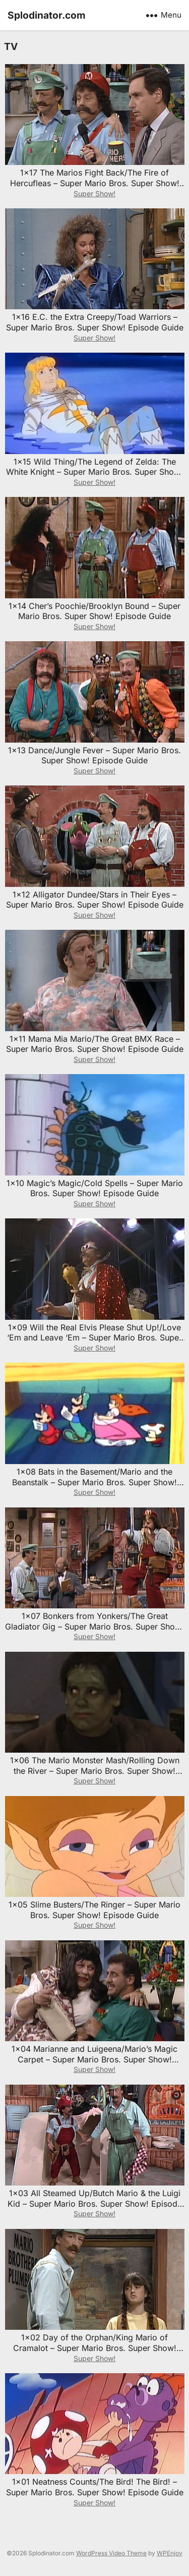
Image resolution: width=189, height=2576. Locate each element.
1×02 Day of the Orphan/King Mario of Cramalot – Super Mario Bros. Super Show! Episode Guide (94, 2348)
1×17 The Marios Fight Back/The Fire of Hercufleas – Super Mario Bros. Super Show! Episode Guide (94, 183)
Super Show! (94, 193)
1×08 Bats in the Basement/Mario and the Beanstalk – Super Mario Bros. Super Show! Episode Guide (94, 1482)
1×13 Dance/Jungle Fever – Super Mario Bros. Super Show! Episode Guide (94, 755)
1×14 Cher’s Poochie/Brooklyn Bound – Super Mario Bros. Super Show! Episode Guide (94, 611)
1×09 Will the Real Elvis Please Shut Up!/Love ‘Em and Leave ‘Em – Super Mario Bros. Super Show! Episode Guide (94, 1338)
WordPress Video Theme (111, 2553)
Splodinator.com (47, 15)
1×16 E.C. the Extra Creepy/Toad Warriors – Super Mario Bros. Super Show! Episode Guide (94, 322)
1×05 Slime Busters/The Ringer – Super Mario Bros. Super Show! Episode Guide (94, 1909)
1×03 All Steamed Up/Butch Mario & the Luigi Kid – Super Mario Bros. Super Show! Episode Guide (95, 2203)
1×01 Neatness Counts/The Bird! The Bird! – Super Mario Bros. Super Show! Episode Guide (94, 2487)
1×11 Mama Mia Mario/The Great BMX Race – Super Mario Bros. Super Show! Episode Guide (94, 1044)
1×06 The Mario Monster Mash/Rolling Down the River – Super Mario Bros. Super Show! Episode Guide (94, 1770)
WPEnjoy (169, 2553)
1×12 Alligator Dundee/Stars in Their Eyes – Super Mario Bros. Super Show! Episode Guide (94, 899)
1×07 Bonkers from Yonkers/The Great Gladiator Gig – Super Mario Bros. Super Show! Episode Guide (94, 1626)
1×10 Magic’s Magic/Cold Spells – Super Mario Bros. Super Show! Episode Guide (95, 1188)
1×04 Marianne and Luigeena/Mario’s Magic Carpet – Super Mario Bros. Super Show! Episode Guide (94, 2059)
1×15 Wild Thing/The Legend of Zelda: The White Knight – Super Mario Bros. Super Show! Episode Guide (94, 472)
